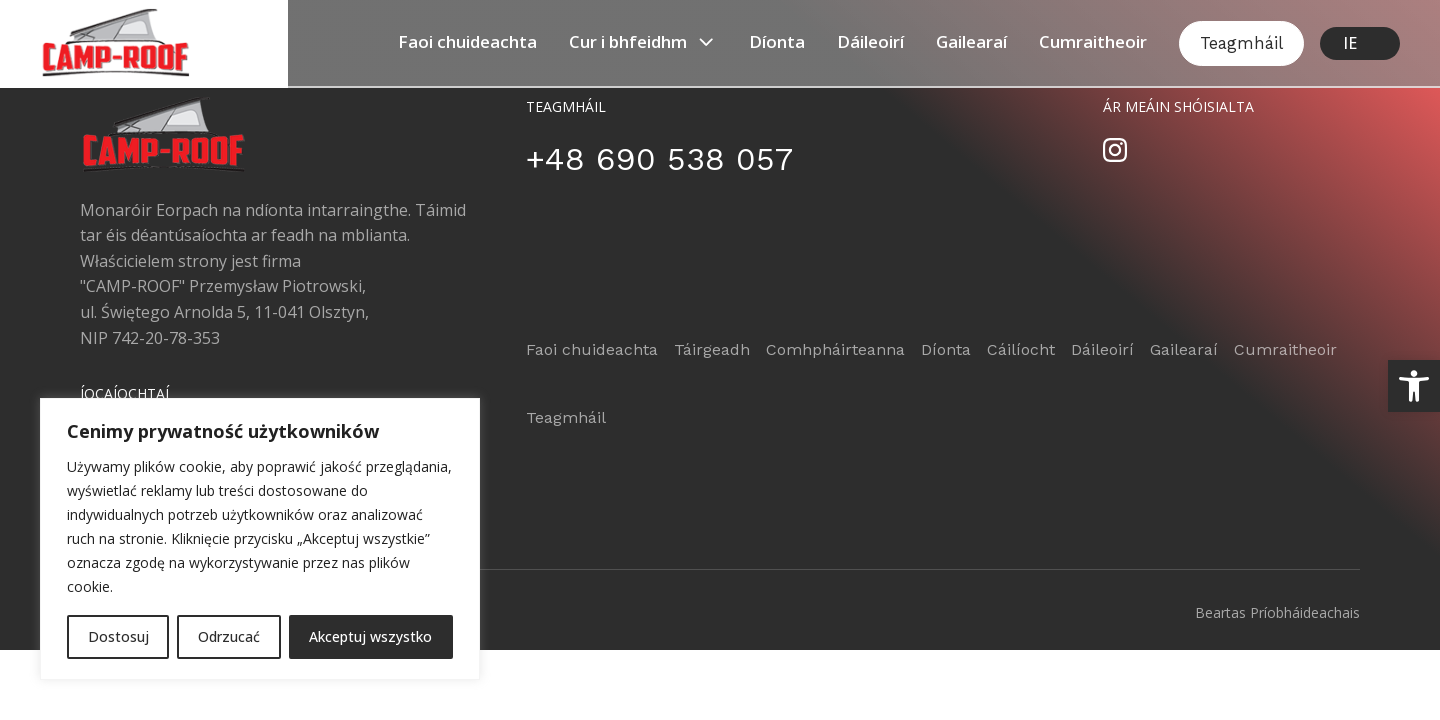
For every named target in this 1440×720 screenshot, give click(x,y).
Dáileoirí (870, 41)
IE (1350, 43)
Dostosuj (118, 636)
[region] (260, 539)
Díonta (777, 41)
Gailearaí (971, 41)
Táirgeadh (712, 349)
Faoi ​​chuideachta (467, 41)
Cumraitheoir (1093, 41)
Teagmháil (1241, 43)
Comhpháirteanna (835, 349)
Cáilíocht (1021, 349)
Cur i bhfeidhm (643, 42)
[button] (1414, 386)
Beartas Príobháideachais (1277, 612)
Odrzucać (229, 636)
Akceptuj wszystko (370, 636)
